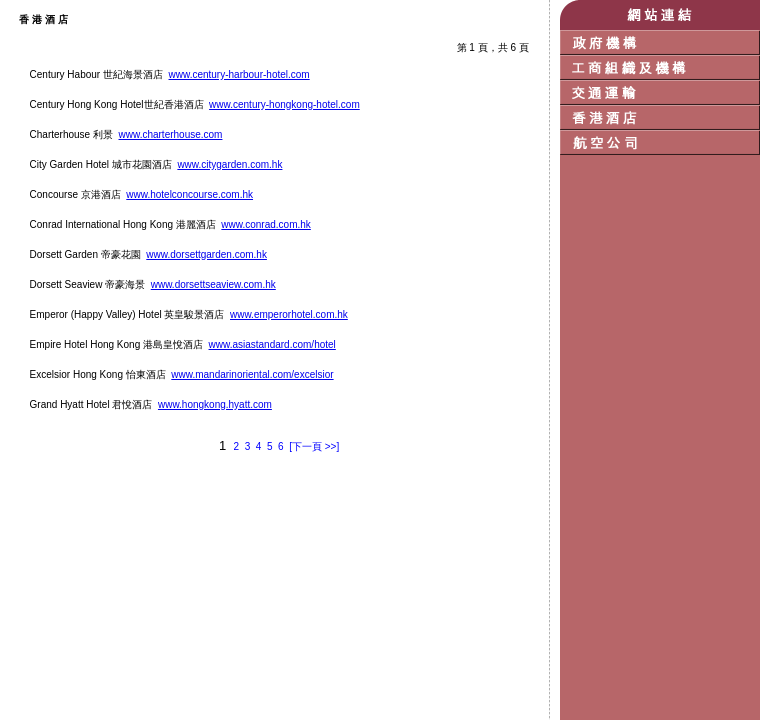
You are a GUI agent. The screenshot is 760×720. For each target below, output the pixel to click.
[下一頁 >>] (314, 446)
